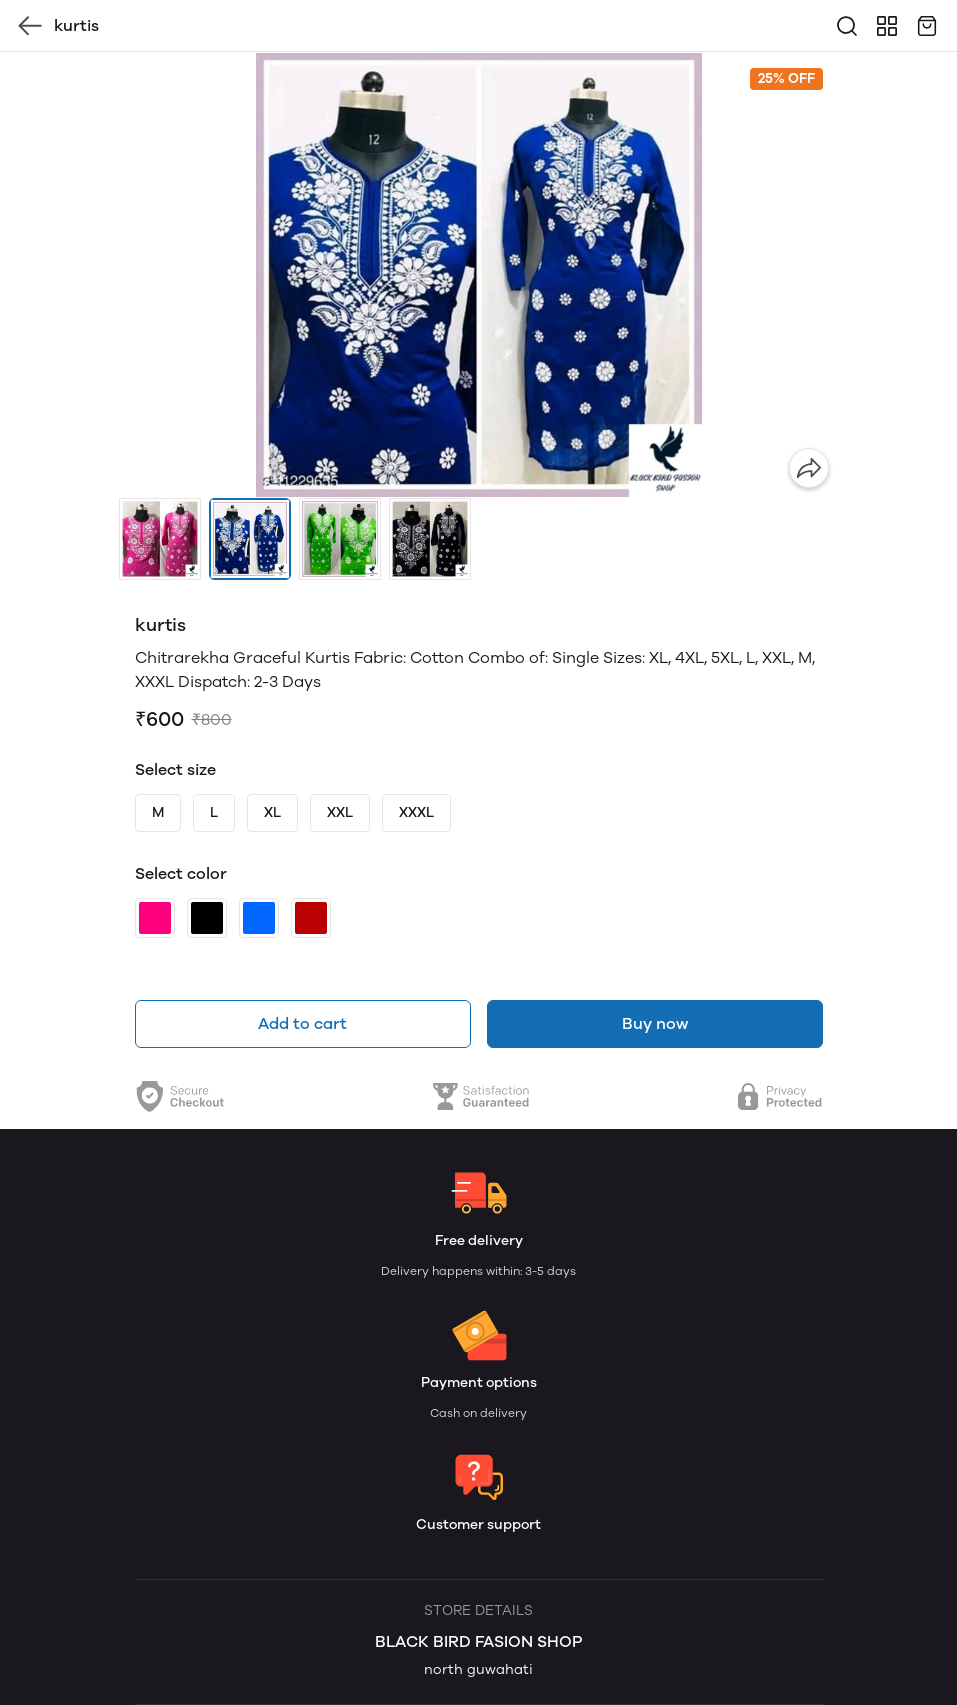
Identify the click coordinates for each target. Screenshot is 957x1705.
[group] (479, 275)
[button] (160, 539)
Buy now (655, 1023)
